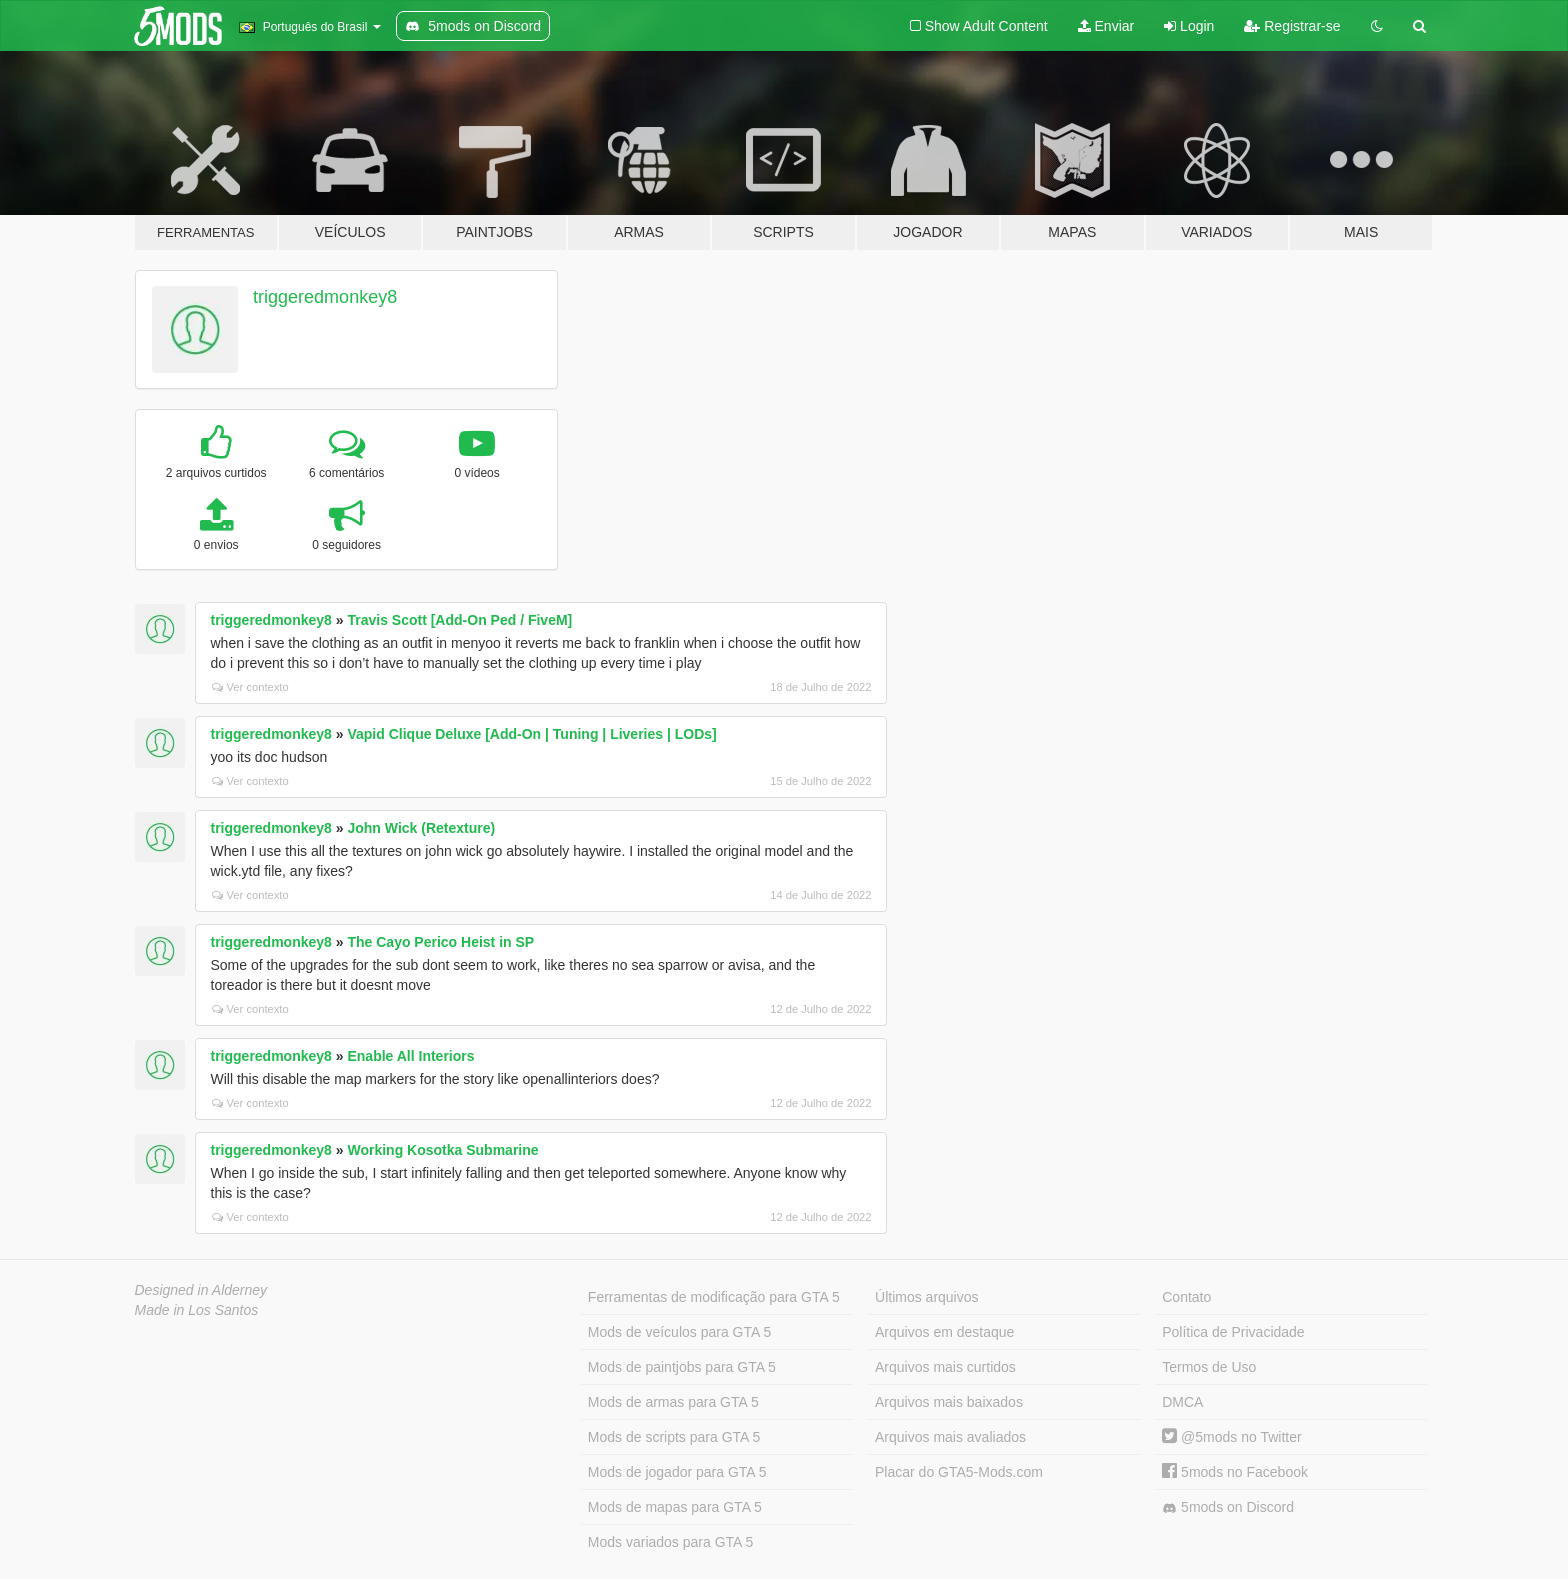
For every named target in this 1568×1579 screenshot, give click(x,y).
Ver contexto (250, 687)
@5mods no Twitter (1231, 1437)
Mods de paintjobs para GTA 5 (682, 1367)
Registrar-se (1292, 26)
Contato (1186, 1297)
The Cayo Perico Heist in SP (440, 942)
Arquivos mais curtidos (945, 1367)
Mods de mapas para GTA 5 (675, 1507)
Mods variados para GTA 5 (670, 1542)
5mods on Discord (1228, 1507)
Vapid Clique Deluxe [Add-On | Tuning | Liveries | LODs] (531, 734)
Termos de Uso (1209, 1367)
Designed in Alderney (201, 1290)
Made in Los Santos (197, 1310)
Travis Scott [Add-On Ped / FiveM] (459, 620)
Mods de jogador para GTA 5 (677, 1472)
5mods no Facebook (1235, 1472)
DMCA (1182, 1402)
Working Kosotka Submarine (442, 1150)
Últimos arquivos (926, 1297)
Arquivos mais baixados (949, 1402)
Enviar (1106, 26)
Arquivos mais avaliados (950, 1437)
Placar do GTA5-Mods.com (959, 1472)
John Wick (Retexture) (421, 828)
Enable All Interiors (410, 1056)
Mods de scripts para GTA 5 (674, 1437)
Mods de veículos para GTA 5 (679, 1332)
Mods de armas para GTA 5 (673, 1402)
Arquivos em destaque (944, 1332)
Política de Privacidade (1233, 1332)
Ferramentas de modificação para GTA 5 (714, 1297)
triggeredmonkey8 (325, 297)
